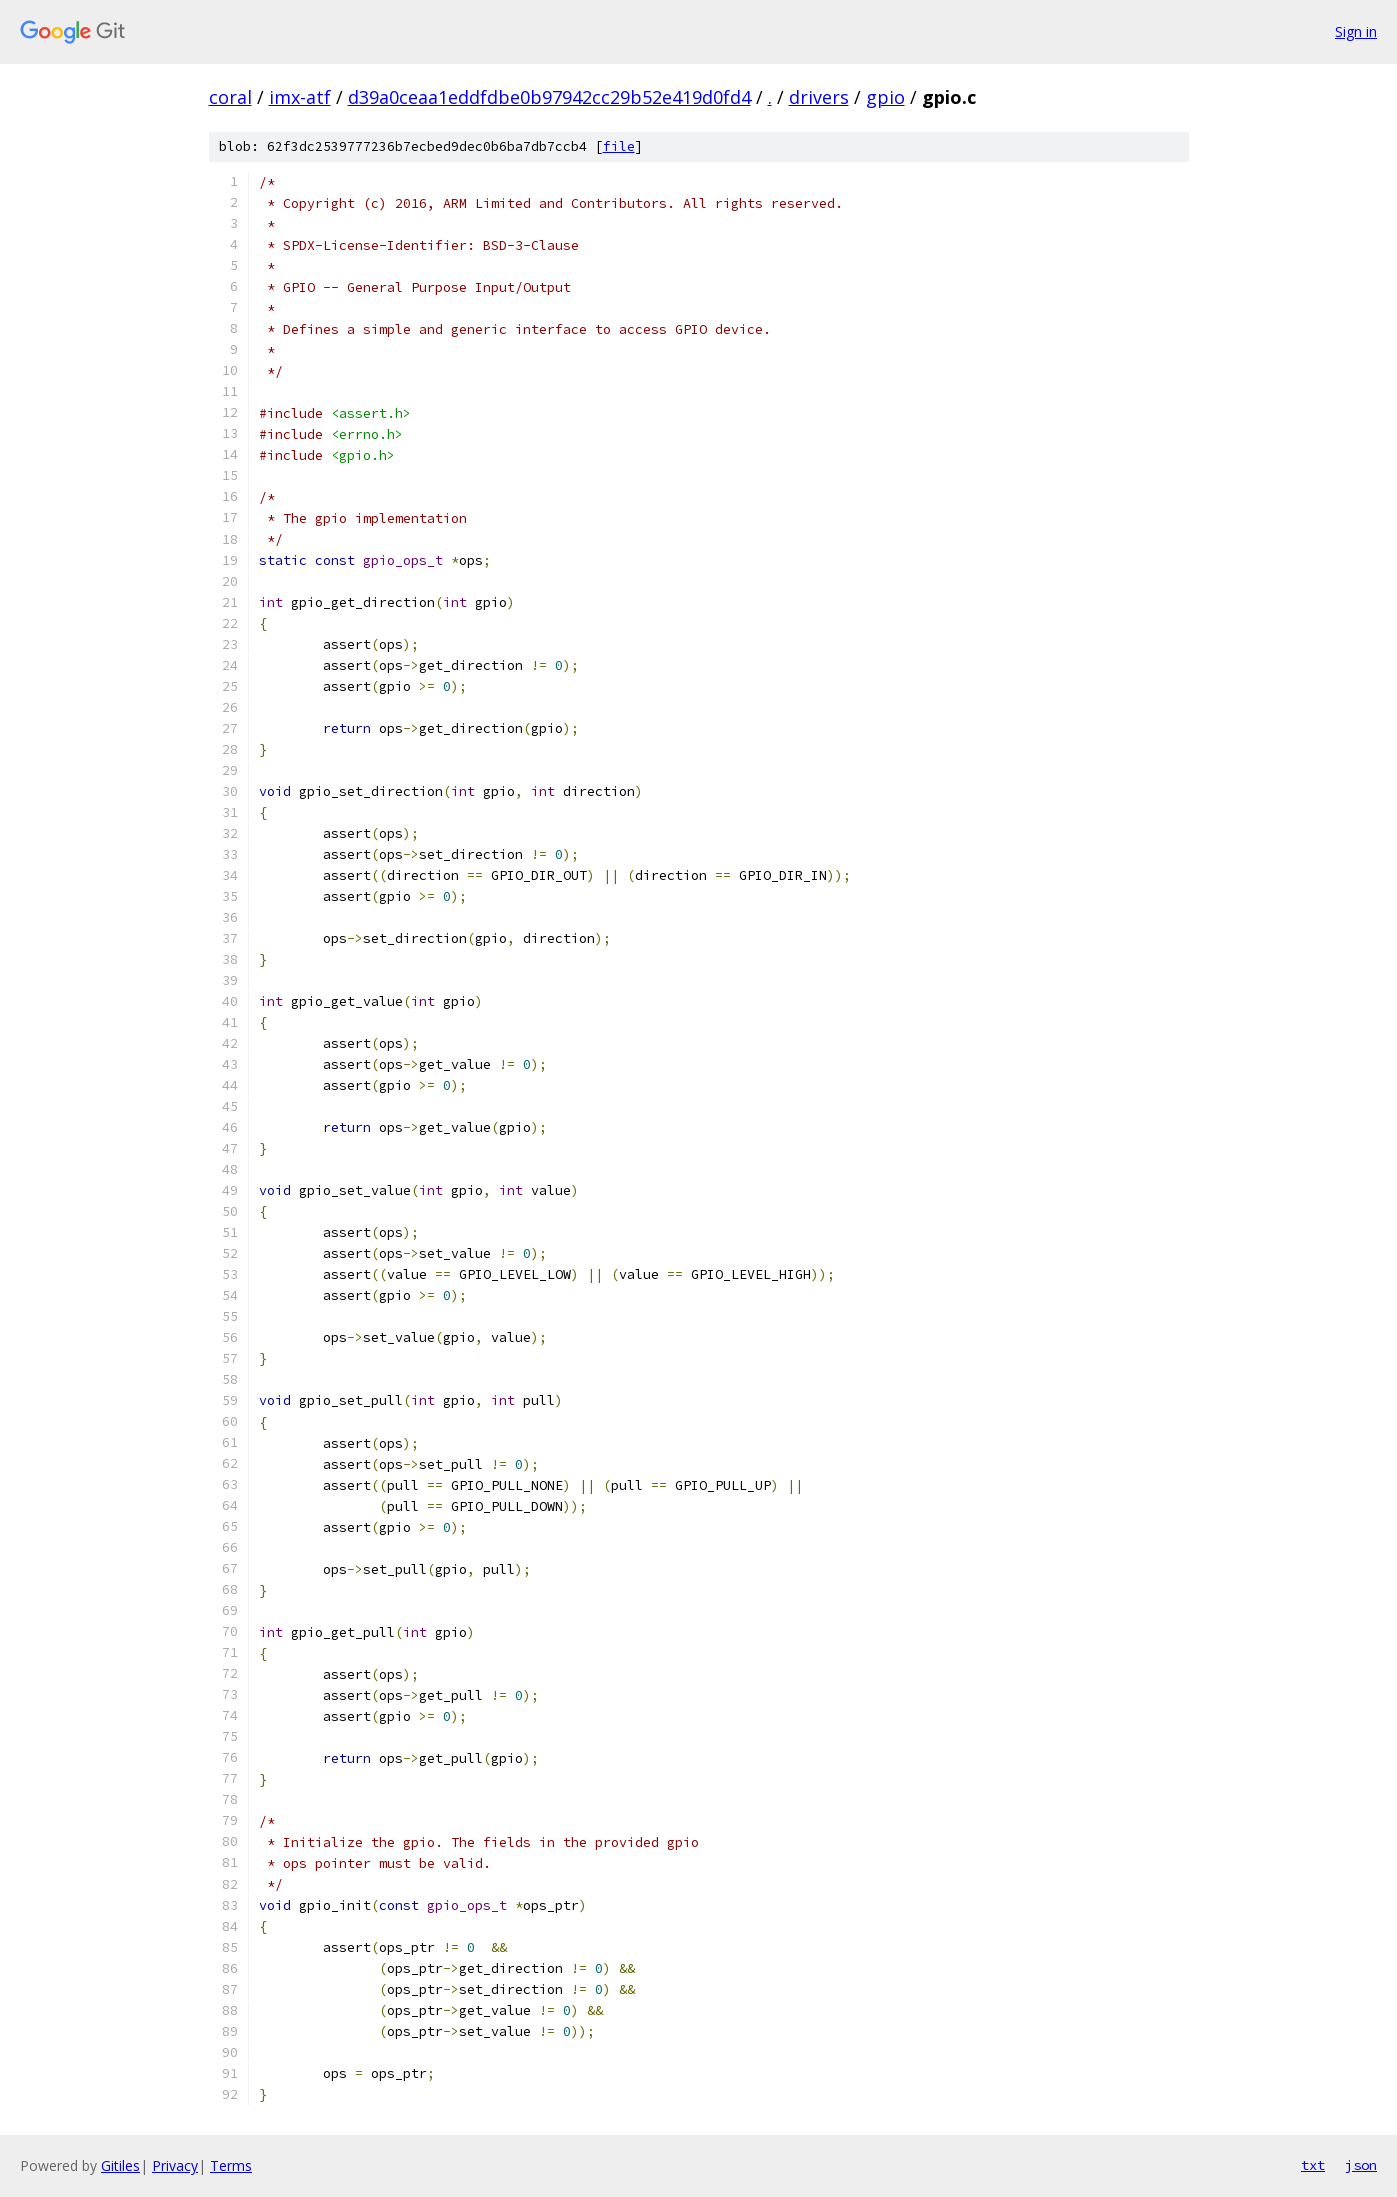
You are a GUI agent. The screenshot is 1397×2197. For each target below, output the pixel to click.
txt (1313, 2165)
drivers (819, 97)
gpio (885, 97)
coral (230, 97)
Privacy (175, 2165)
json (1361, 2165)
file (619, 146)
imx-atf (300, 97)
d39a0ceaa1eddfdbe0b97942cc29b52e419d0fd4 (549, 97)
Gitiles (120, 2165)
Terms (231, 2165)
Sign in (1356, 31)
